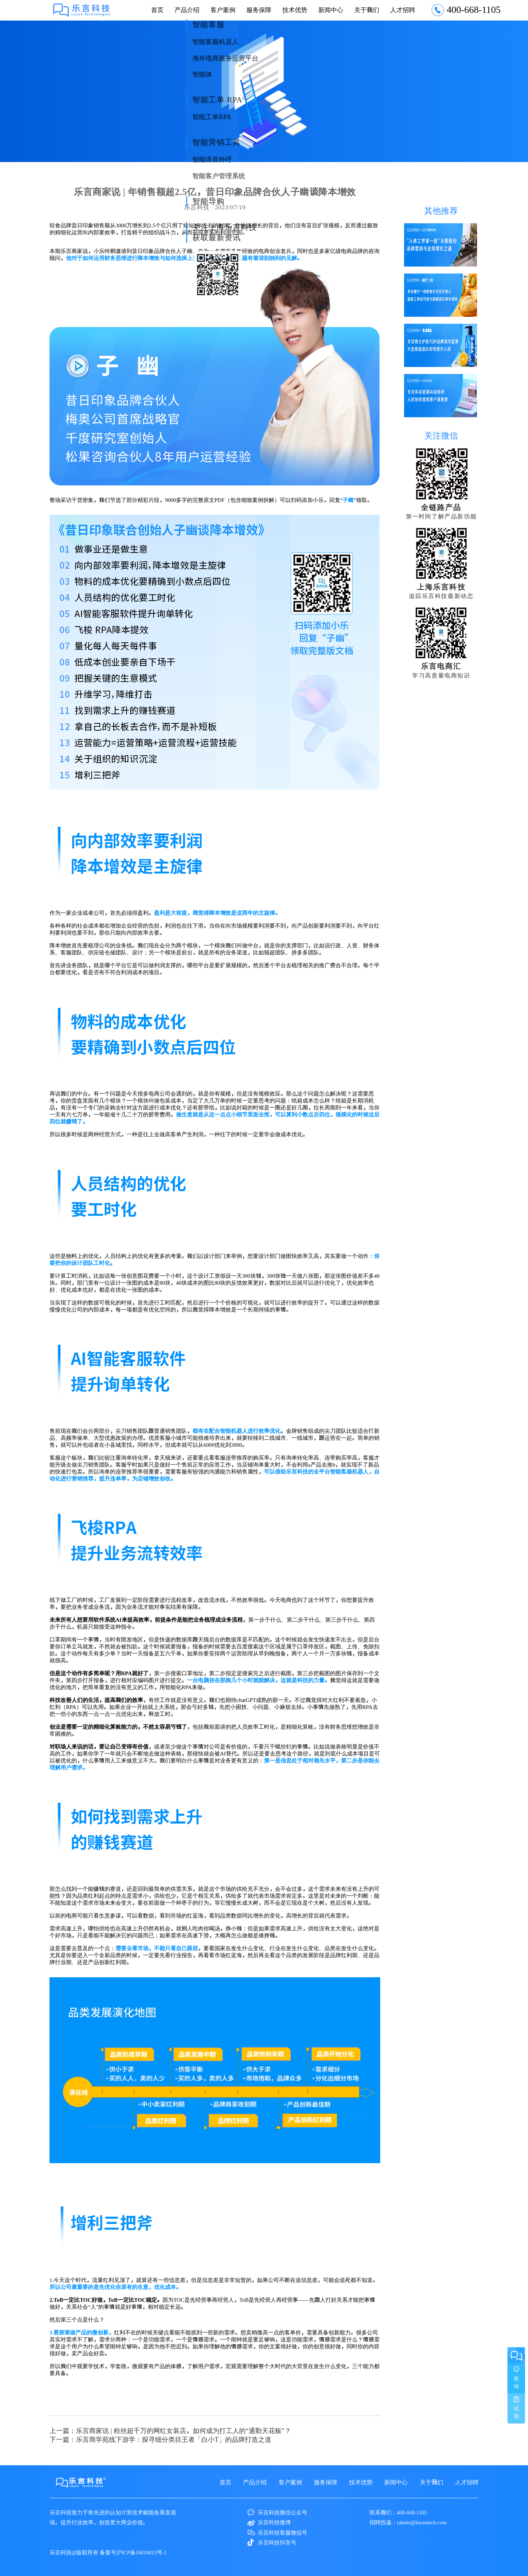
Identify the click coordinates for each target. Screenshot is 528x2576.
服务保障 (258, 10)
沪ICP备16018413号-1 (141, 2552)
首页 (157, 10)
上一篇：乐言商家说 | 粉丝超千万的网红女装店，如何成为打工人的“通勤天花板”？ (170, 2430)
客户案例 (222, 10)
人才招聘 (402, 10)
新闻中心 (330, 10)
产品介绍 (187, 10)
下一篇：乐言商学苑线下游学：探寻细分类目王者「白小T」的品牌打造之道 (160, 2439)
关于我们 (366, 10)
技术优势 (294, 10)
